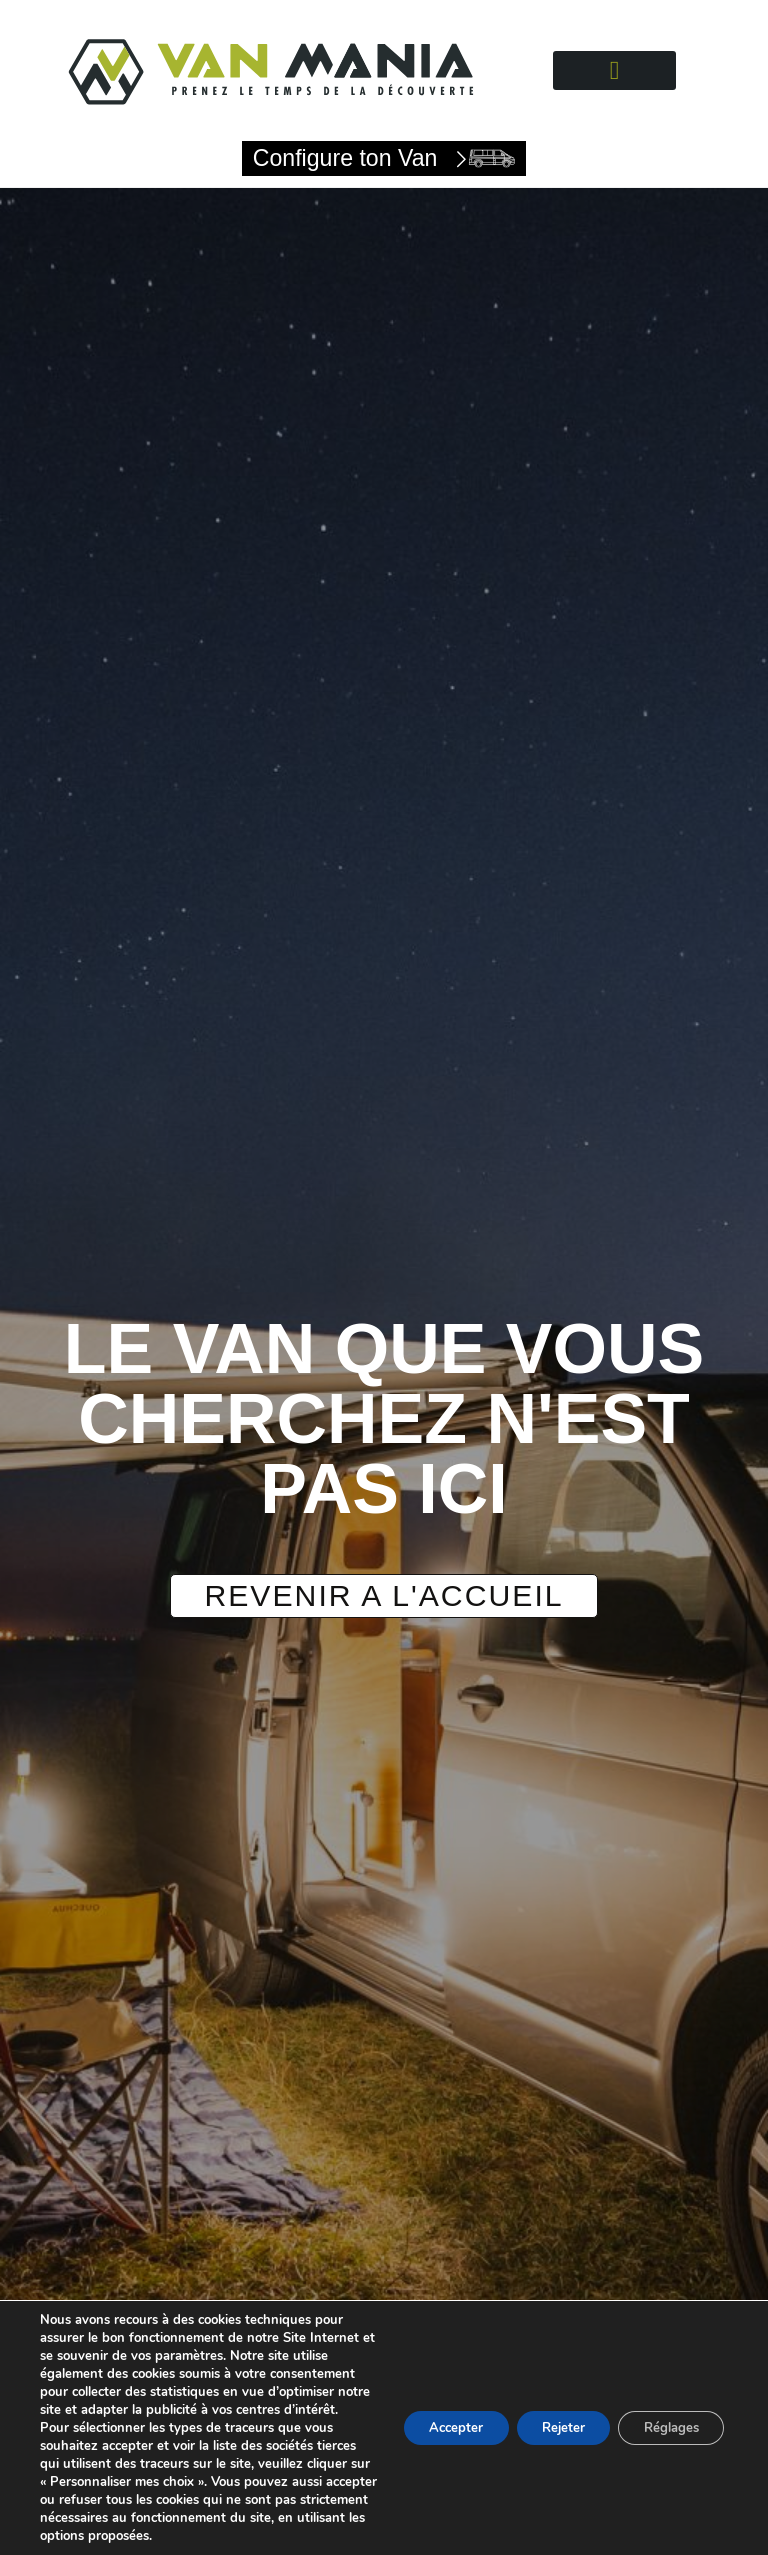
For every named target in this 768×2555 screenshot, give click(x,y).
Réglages (664, 2409)
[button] (615, 70)
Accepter (426, 2409)
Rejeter (544, 2409)
